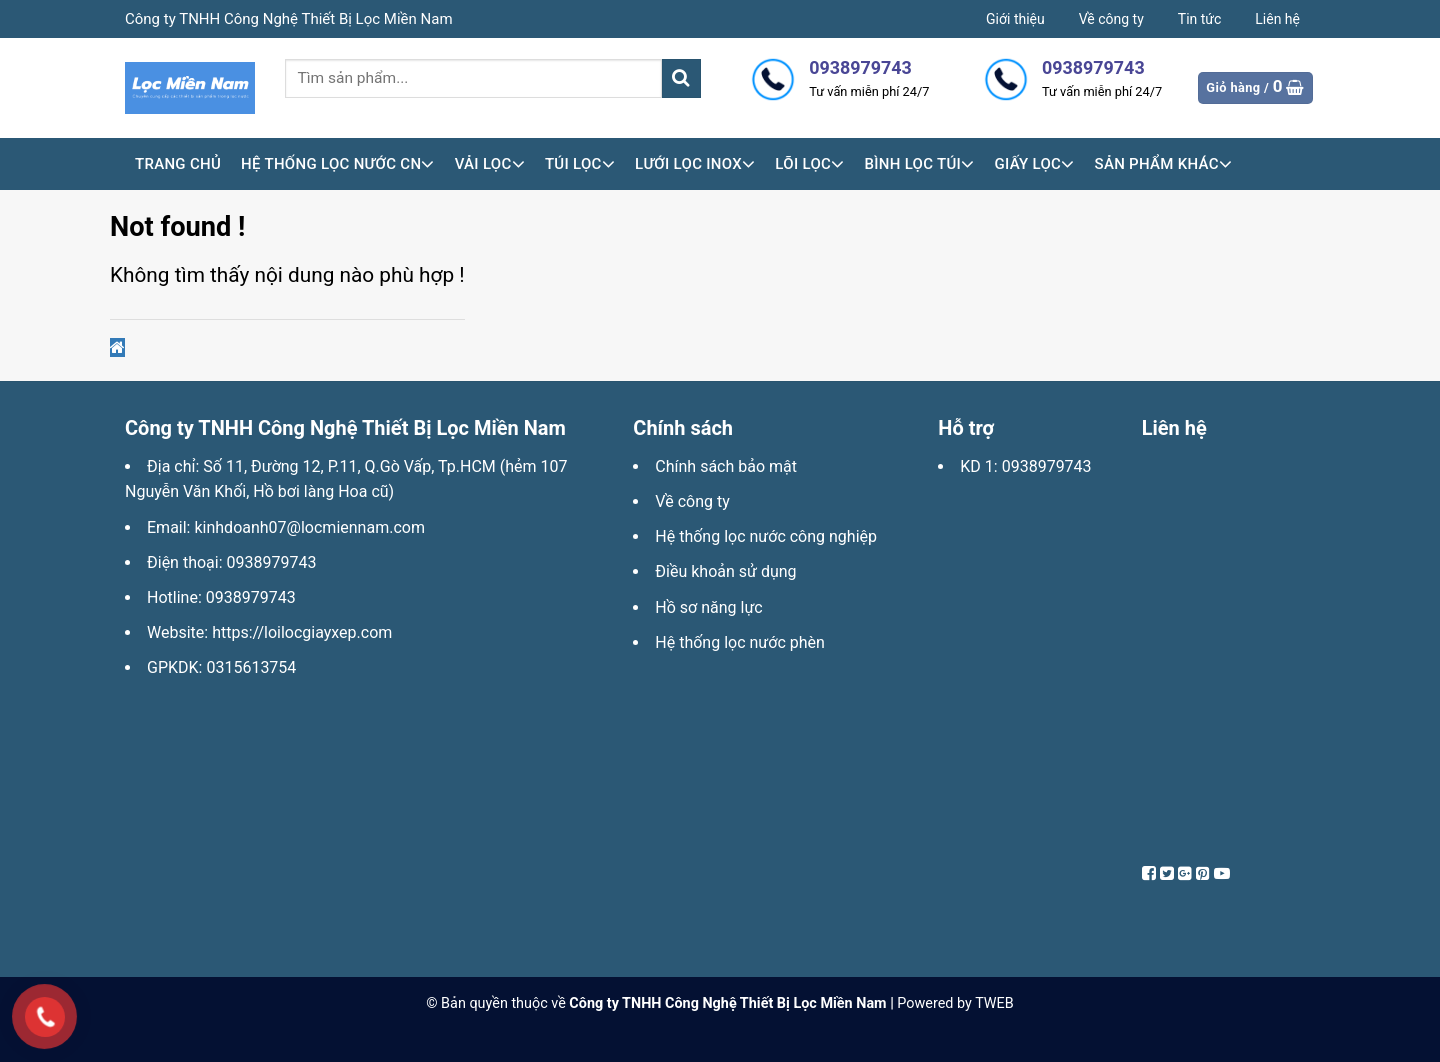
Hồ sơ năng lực (708, 607)
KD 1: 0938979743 (1025, 466)
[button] (117, 347)
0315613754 (251, 667)
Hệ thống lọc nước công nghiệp (766, 536)
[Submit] (681, 78)
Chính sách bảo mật (726, 466)
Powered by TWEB (955, 1003)
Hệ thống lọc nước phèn (740, 642)
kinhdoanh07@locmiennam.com (309, 527)
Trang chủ (178, 164)
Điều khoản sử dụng (725, 571)
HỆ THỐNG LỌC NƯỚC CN (338, 164)
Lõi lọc (809, 164)
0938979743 (272, 562)
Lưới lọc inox (695, 164)
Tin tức (1200, 19)
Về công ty (1111, 19)
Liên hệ (1277, 19)
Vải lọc (490, 164)
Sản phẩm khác (1164, 164)
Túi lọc (580, 164)
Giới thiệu (1015, 19)
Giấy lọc (1034, 164)
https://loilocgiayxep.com (302, 632)
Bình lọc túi (919, 164)
